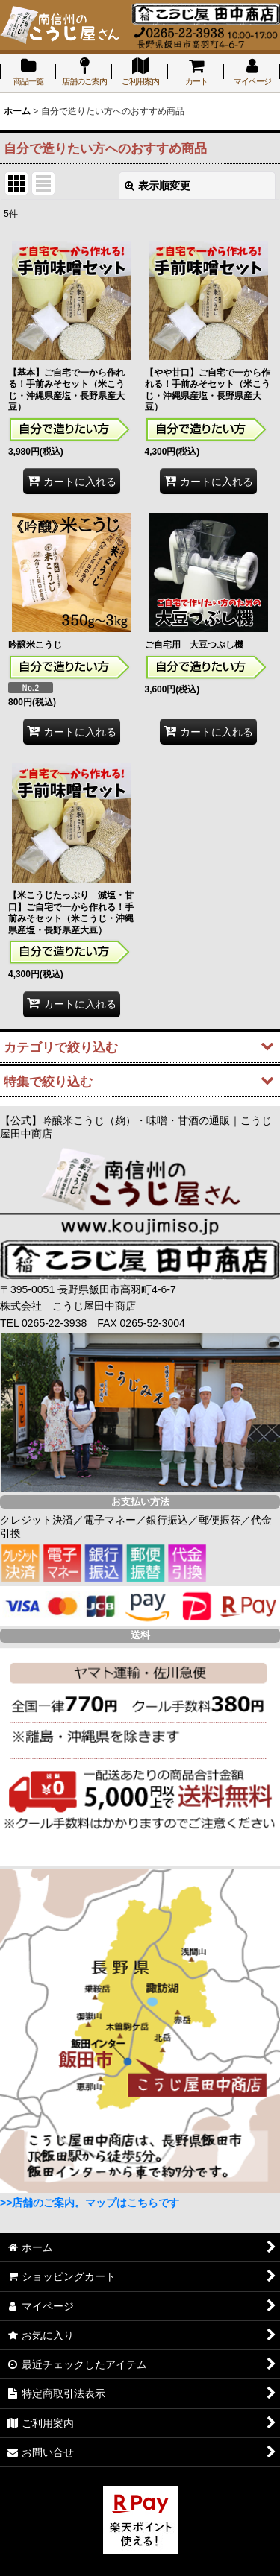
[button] (140, 1046)
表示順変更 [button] (157, 186)
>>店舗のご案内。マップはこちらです (89, 2203)
